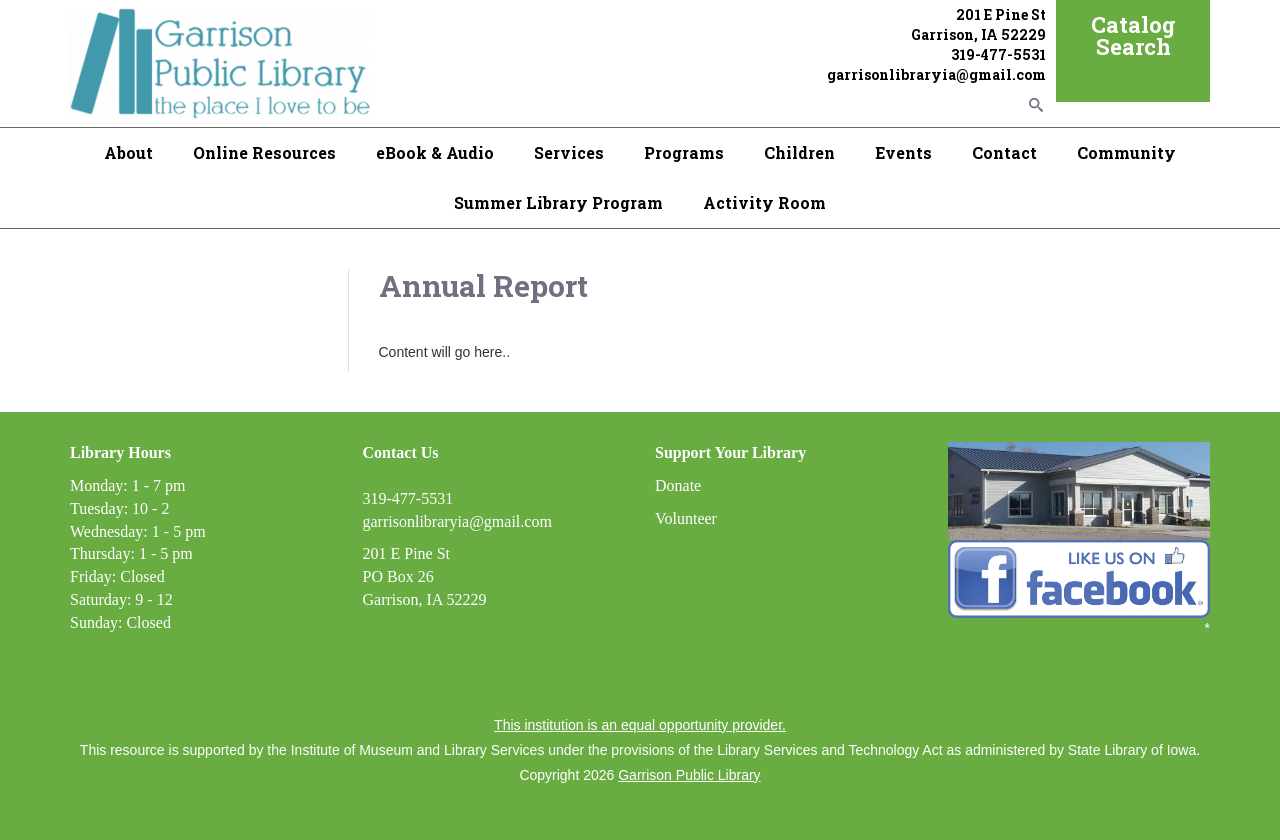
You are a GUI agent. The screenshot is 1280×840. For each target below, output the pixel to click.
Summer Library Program (558, 202)
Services (569, 152)
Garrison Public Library (689, 775)
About (128, 152)
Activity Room (764, 202)
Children (799, 152)
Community (1126, 152)
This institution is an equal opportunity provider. (640, 725)
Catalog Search (1133, 35)
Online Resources (264, 152)
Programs (684, 152)
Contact (1004, 152)
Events (903, 152)
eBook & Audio (435, 152)
